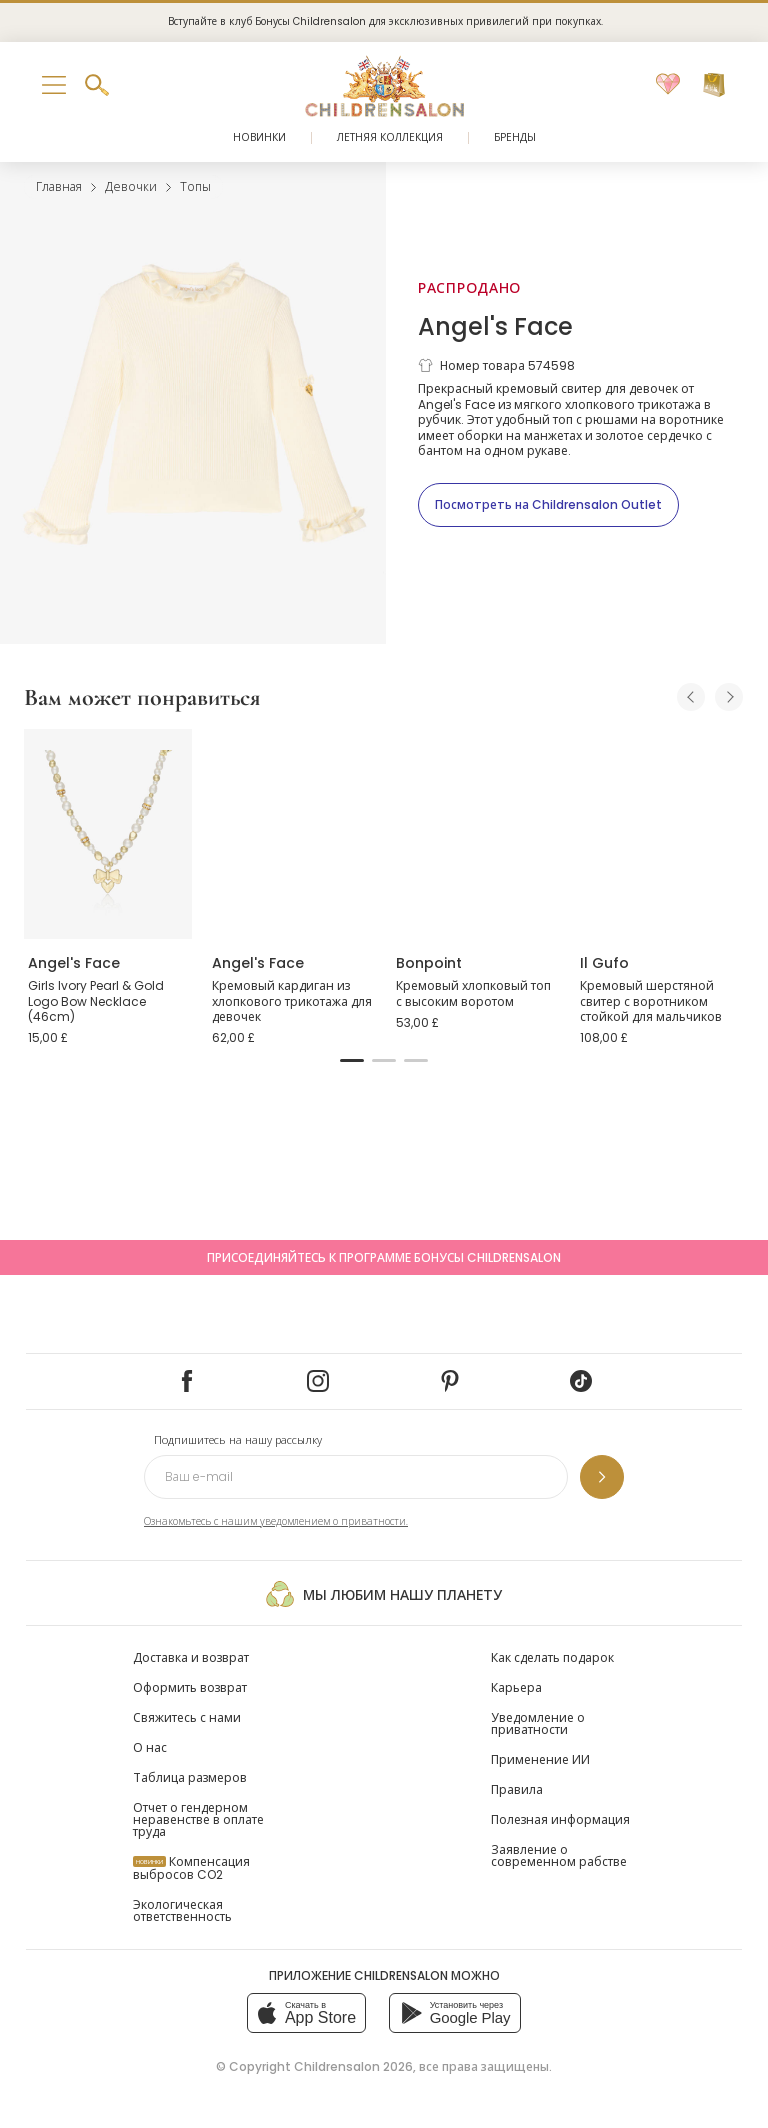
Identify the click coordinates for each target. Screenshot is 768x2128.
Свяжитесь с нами (187, 1717)
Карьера (516, 1687)
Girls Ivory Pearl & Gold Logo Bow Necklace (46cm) (96, 1001)
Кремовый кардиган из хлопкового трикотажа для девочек (292, 1001)
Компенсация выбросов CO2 (191, 1868)
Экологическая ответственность (182, 1910)
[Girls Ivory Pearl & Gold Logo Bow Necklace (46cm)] (108, 834)
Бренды (515, 137)
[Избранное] (668, 85)
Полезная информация (560, 1819)
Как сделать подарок (552, 1657)
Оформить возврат (190, 1687)
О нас (150, 1747)
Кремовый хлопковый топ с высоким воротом (473, 993)
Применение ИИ (540, 1759)
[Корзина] (714, 85)
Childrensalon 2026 (353, 2066)
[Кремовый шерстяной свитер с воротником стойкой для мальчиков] (660, 834)
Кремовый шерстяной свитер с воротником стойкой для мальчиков (651, 1001)
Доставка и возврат (191, 1657)
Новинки (259, 137)
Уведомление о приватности (538, 1723)
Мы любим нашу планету (383, 1594)
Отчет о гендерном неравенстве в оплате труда (198, 1819)
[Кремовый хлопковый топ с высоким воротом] (476, 834)
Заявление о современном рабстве (559, 1855)
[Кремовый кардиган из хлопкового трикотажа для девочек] (292, 834)
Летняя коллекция (390, 137)
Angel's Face (495, 326)
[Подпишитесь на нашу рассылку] (602, 1477)
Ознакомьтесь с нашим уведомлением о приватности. (276, 1521)
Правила (517, 1789)
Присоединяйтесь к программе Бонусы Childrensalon (384, 1257)
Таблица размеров (190, 1777)
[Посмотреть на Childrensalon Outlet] (548, 505)
